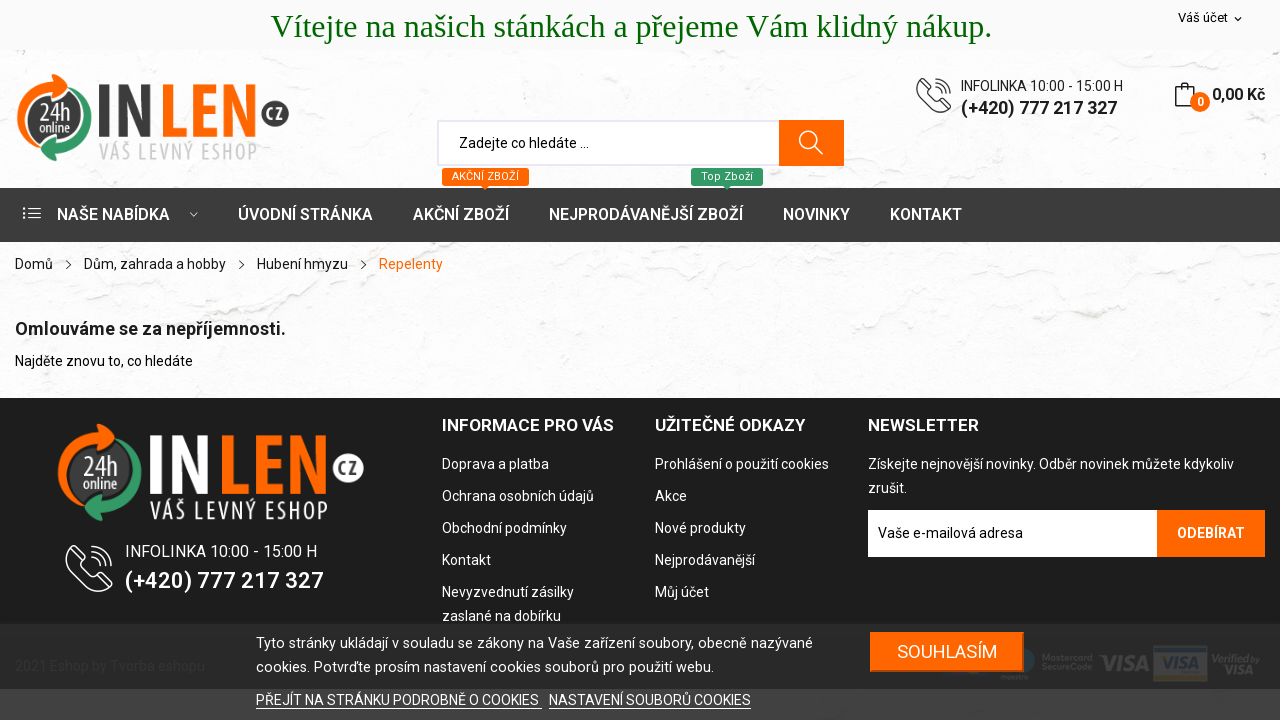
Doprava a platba (495, 464)
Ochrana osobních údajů (518, 496)
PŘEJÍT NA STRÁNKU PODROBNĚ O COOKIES (399, 700)
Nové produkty (700, 528)
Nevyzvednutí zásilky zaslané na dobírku (508, 604)
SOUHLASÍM (947, 651)
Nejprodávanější (705, 560)
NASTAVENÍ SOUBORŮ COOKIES (650, 700)
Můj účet (682, 592)
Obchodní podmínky (504, 528)
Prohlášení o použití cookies (742, 464)
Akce (671, 496)
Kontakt (466, 560)
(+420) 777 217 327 (1039, 107)
